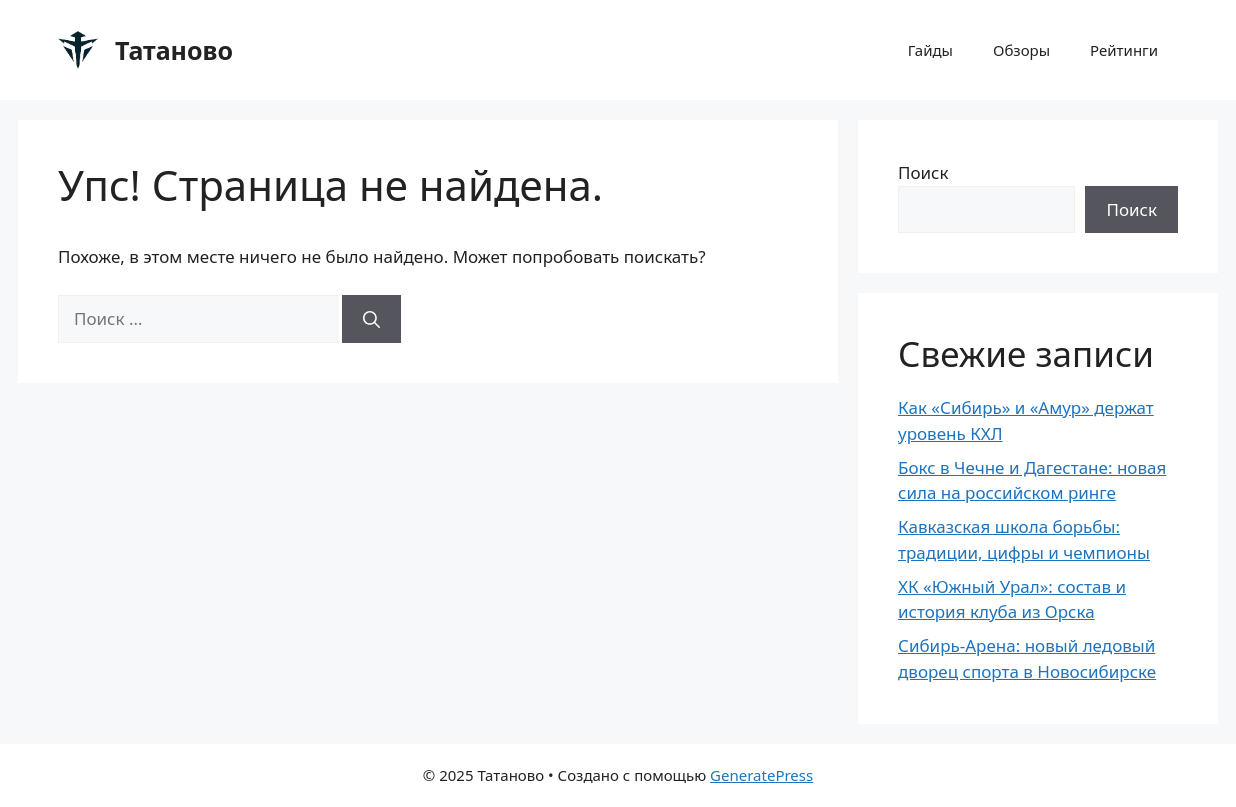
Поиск (923, 172)
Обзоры (1021, 50)
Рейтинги (1124, 50)
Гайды (930, 50)
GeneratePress (761, 775)
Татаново (174, 50)
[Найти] (371, 319)
